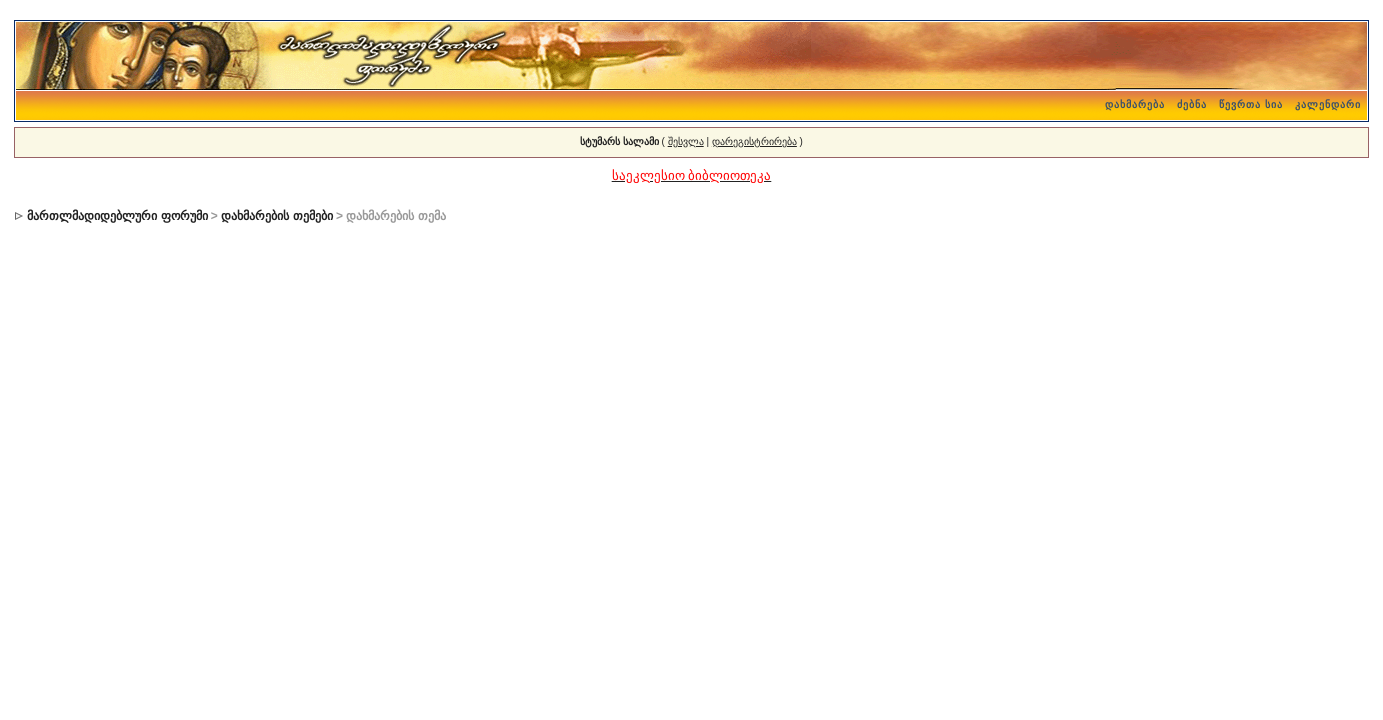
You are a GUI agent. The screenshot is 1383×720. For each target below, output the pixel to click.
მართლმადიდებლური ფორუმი (117, 216)
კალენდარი (1328, 104)
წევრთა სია (1251, 104)
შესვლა (686, 141)
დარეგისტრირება (754, 141)
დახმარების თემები (276, 216)
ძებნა (1192, 104)
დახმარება (1135, 104)
